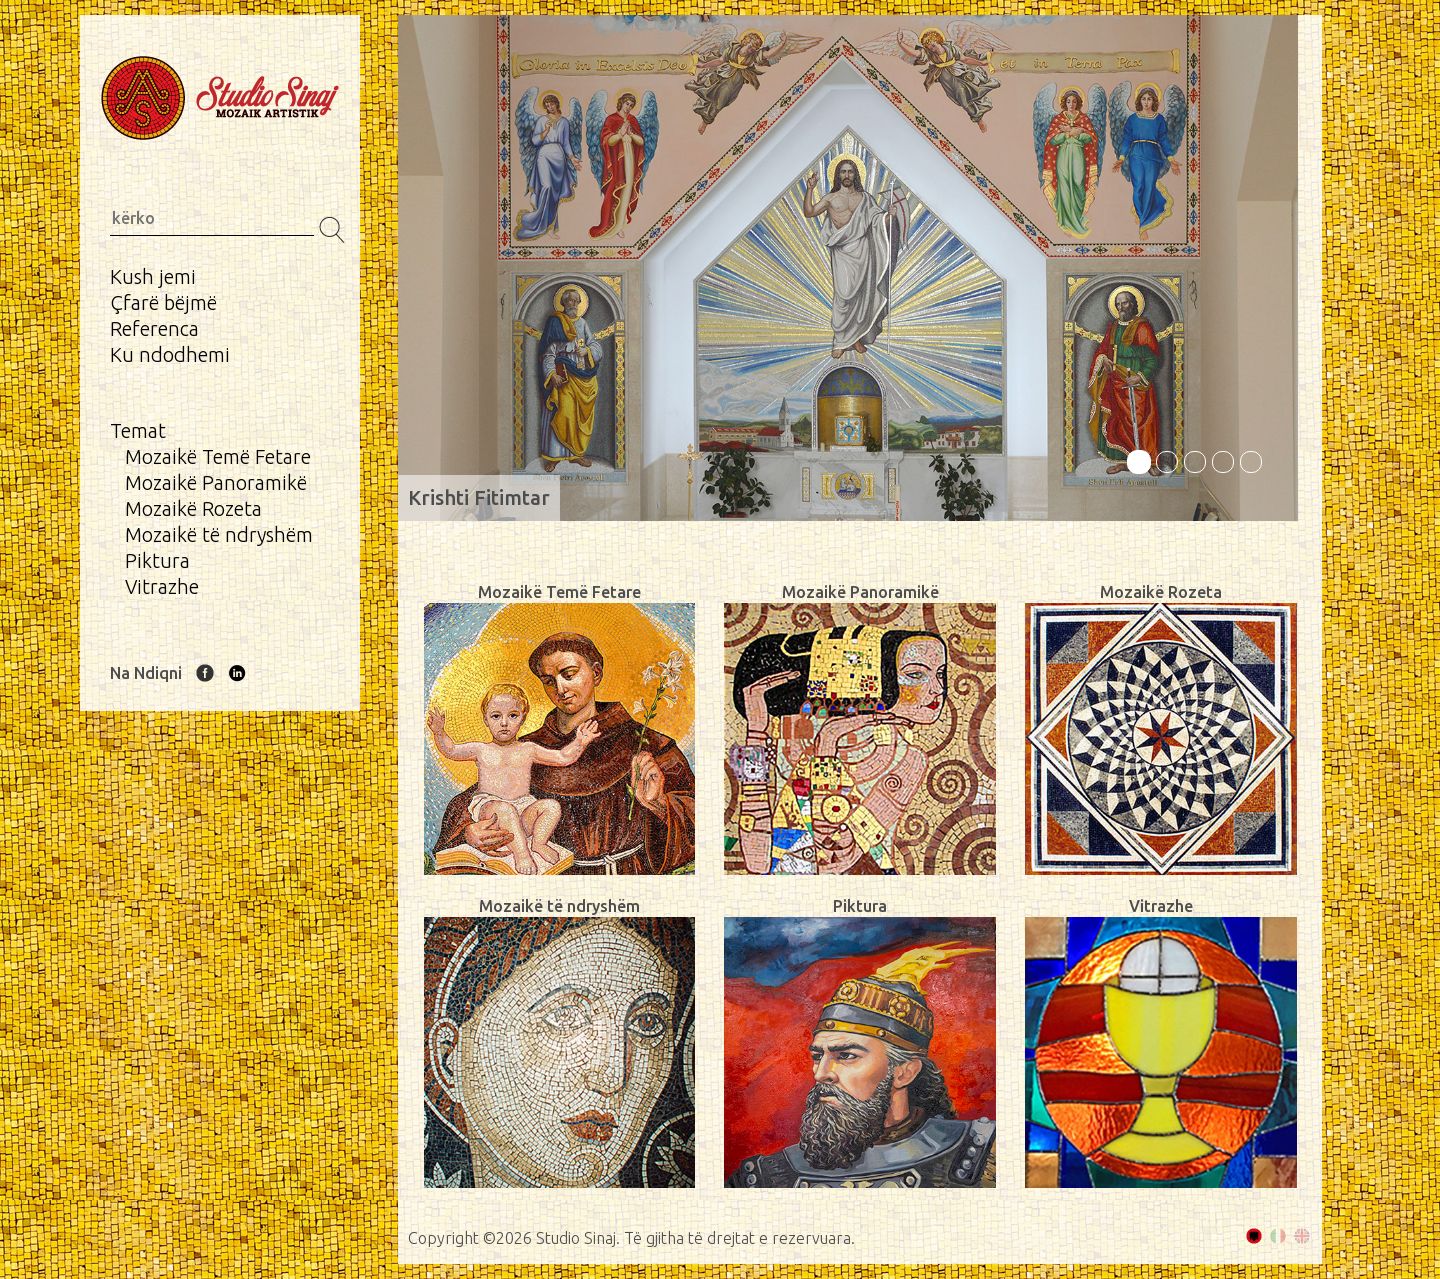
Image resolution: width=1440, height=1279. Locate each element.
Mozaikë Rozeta (193, 508)
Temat (138, 430)
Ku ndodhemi (170, 354)
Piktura (157, 560)
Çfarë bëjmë (163, 302)
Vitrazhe (162, 586)
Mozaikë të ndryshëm (219, 534)
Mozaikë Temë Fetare (218, 456)
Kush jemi (153, 276)
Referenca (154, 328)
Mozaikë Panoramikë (216, 482)
